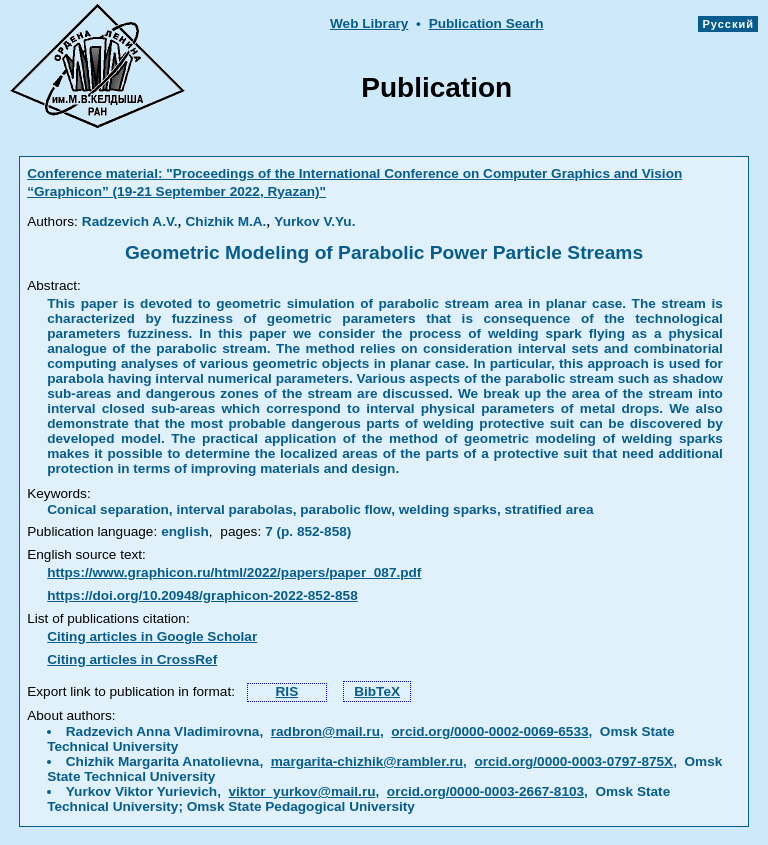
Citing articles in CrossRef (132, 659)
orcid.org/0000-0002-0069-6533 (489, 731)
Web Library (369, 23)
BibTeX (377, 691)
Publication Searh (486, 23)
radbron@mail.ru (325, 731)
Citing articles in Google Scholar (152, 636)
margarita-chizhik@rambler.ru (367, 761)
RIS (287, 691)
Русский (728, 24)
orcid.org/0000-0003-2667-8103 (485, 791)
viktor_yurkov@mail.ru (302, 791)
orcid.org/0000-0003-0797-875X (573, 761)
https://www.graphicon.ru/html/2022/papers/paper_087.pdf (234, 572)
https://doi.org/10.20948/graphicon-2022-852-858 (202, 595)
